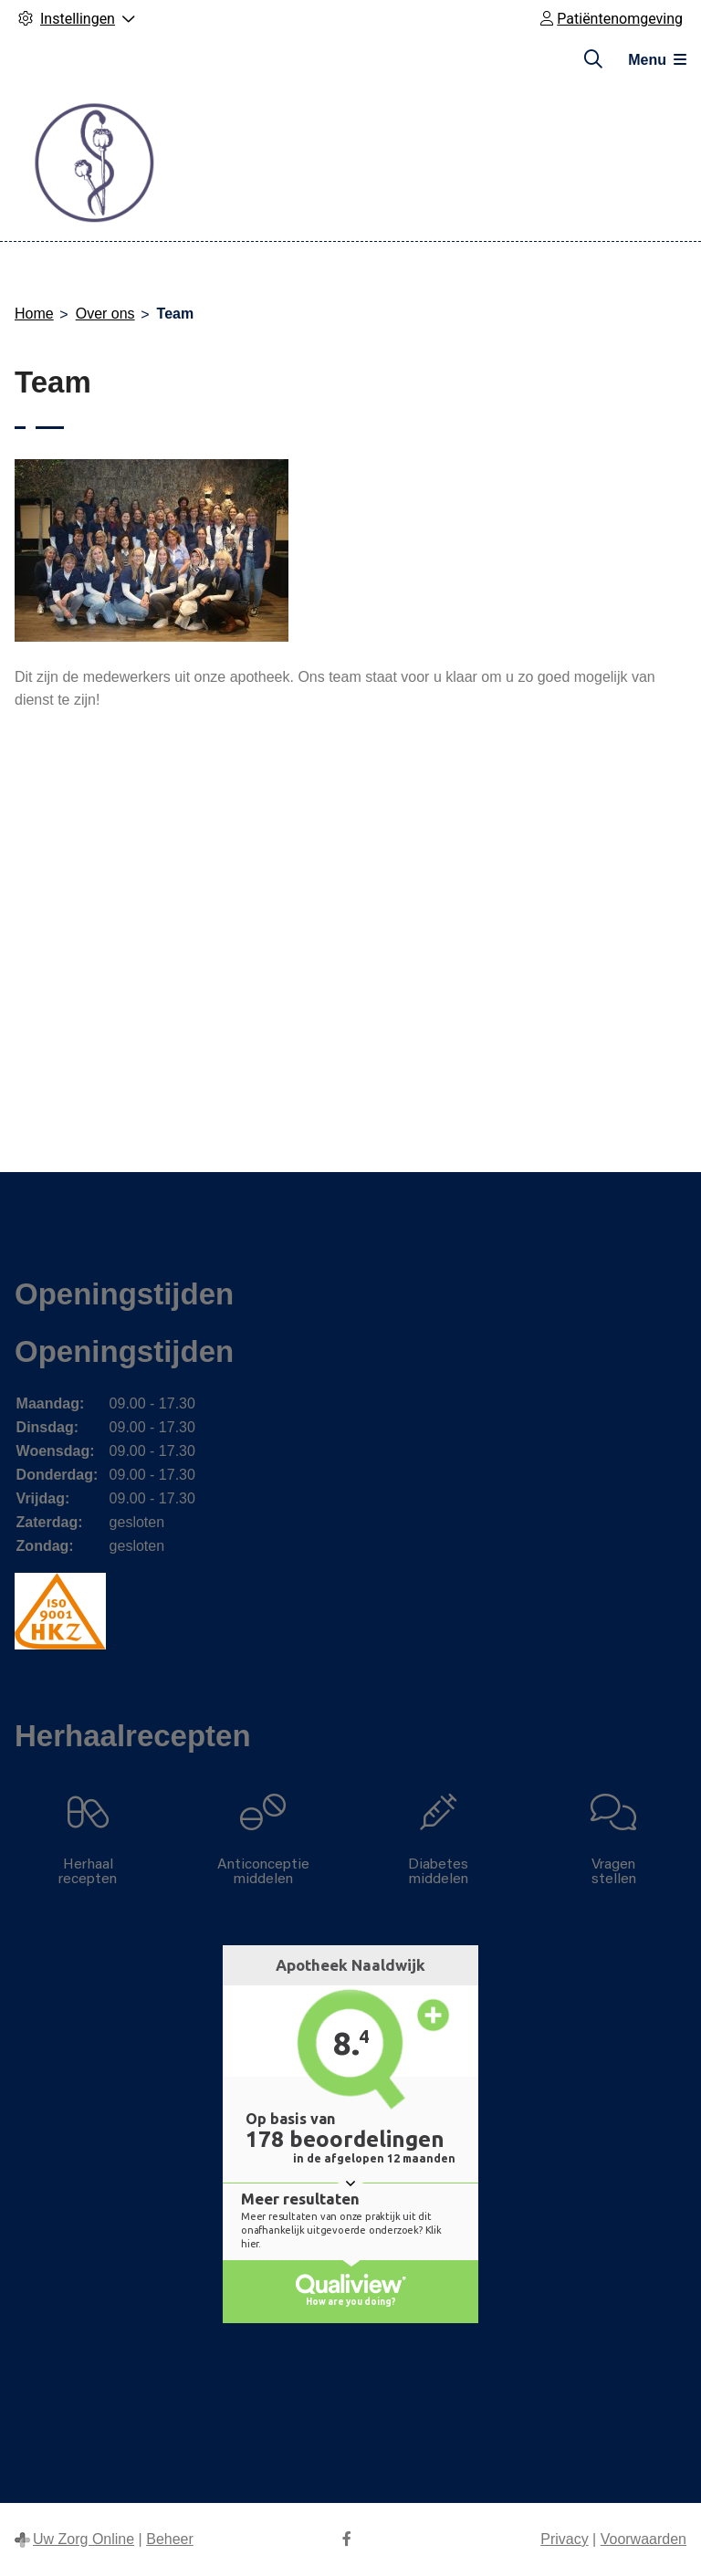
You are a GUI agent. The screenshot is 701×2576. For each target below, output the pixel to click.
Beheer (170, 2539)
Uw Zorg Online (83, 2539)
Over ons (105, 313)
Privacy (564, 2539)
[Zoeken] (593, 59)
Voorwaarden (643, 2539)
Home (34, 313)
